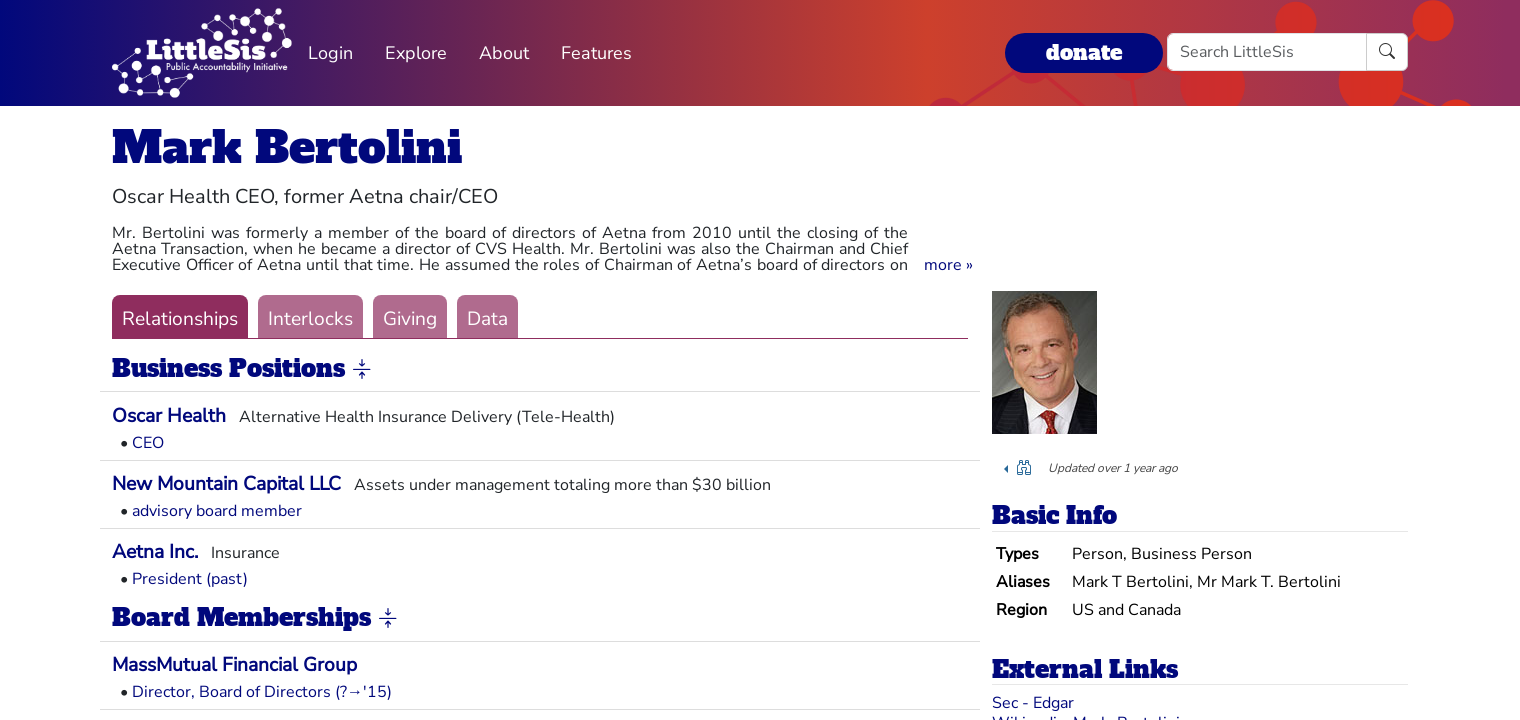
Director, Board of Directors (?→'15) (262, 692)
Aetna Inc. (155, 552)
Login (330, 53)
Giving (410, 319)
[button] (948, 265)
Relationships (180, 319)
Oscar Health (169, 416)
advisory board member (217, 511)
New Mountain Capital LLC (226, 484)
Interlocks (310, 319)
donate (1084, 52)
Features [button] (596, 53)
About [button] (504, 53)
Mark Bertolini (287, 147)
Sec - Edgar (1033, 703)
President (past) (190, 579)
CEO (148, 443)
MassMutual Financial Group (234, 665)
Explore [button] (416, 53)
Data (487, 319)
